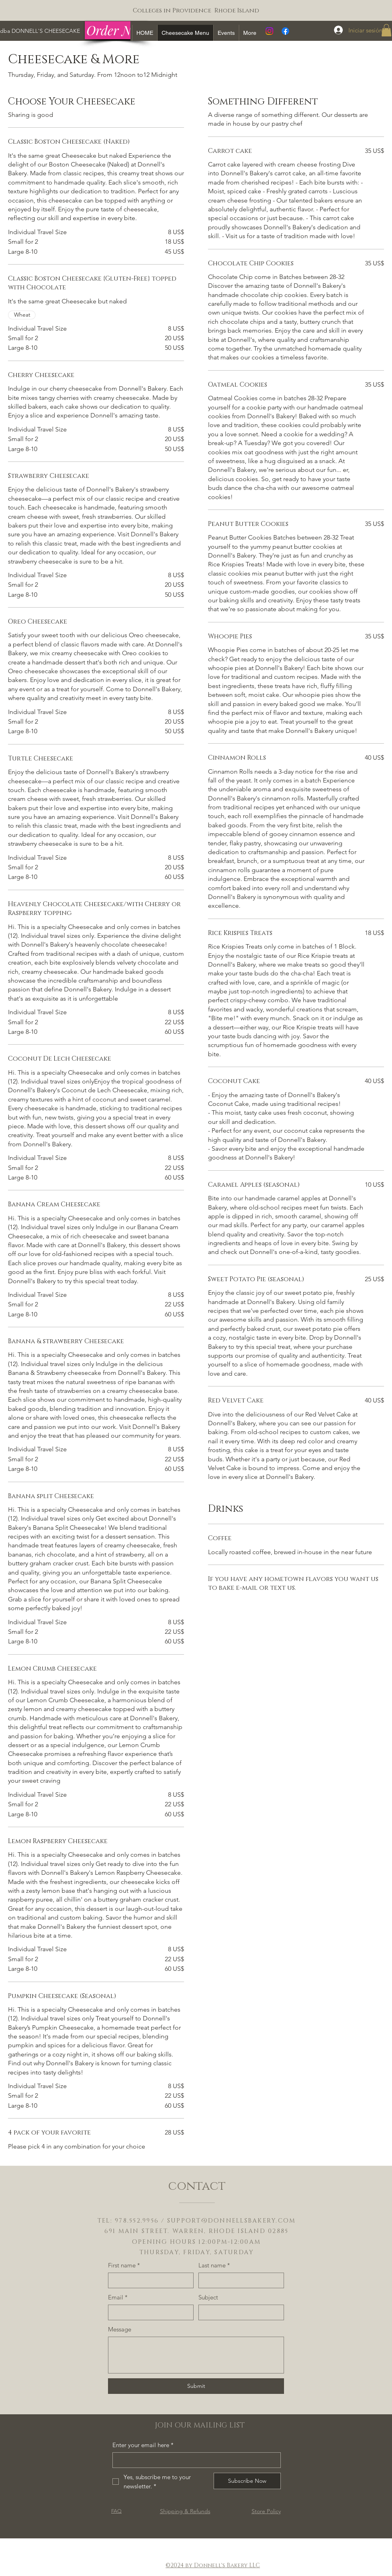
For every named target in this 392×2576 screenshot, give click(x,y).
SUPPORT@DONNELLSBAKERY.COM (231, 2221)
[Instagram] (269, 31)
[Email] (148, 2312)
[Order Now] (116, 30)
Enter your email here (143, 2445)
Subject (208, 2297)
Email (118, 2297)
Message (119, 2329)
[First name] (148, 2280)
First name (124, 2265)
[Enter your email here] (194, 2460)
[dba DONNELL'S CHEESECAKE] (40, 31)
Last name (214, 2265)
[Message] (196, 2355)
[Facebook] (285, 31)
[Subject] (239, 2312)
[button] (386, 30)
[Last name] (239, 2280)
